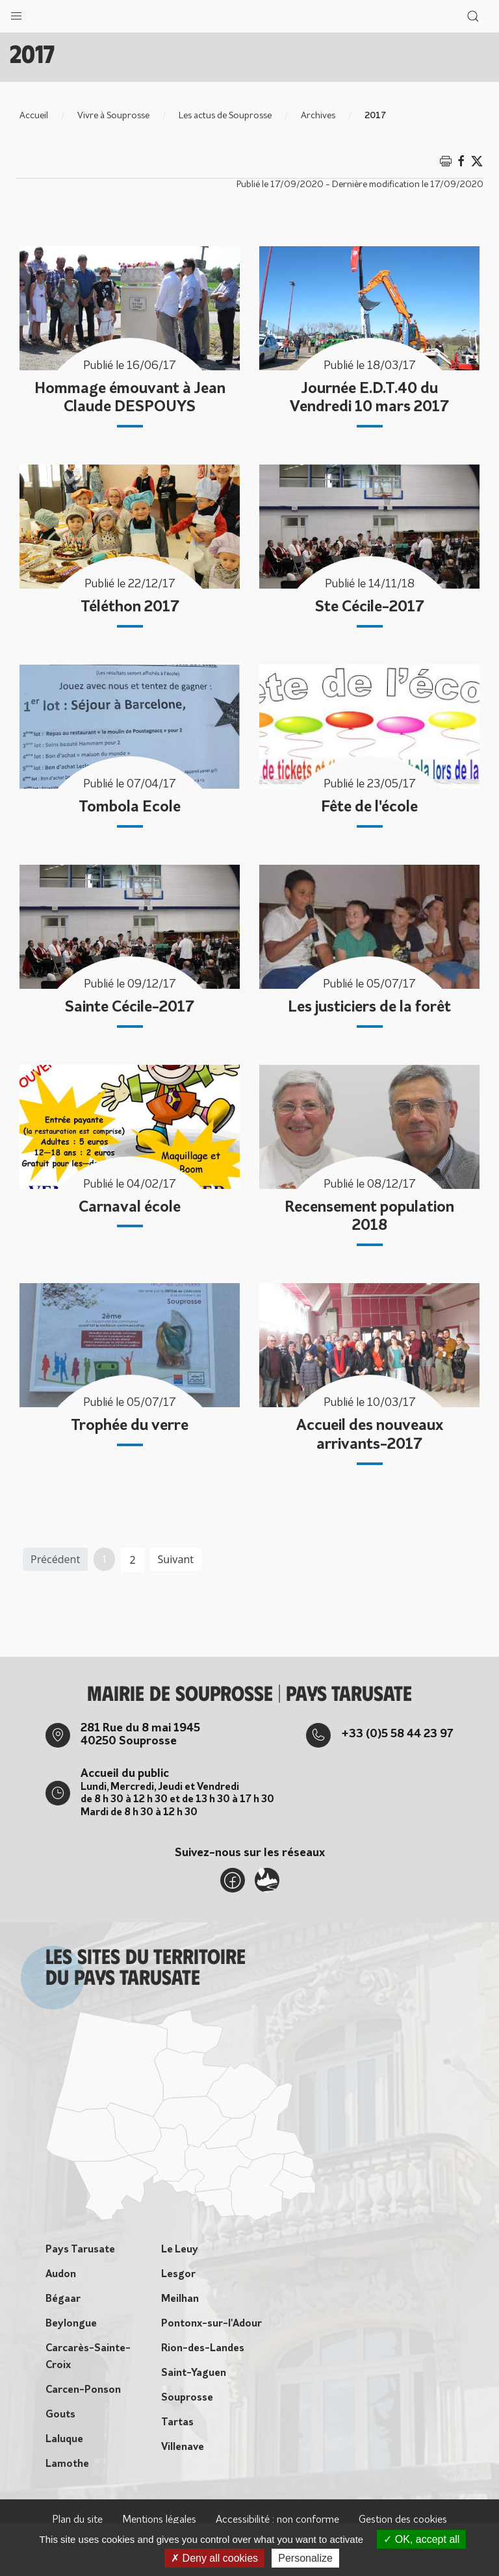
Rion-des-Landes (202, 2348)
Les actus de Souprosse (225, 116)
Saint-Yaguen (193, 2373)
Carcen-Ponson (83, 2390)
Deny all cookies (214, 2558)
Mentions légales (159, 2520)
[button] (16, 13)
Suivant (176, 1559)
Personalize (305, 2558)
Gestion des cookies (403, 2520)
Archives (318, 116)
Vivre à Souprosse (113, 116)
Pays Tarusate (80, 2250)
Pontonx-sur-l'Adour (211, 2324)
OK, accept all (421, 2539)
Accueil (33, 116)
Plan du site (77, 2520)
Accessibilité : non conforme (277, 2520)
